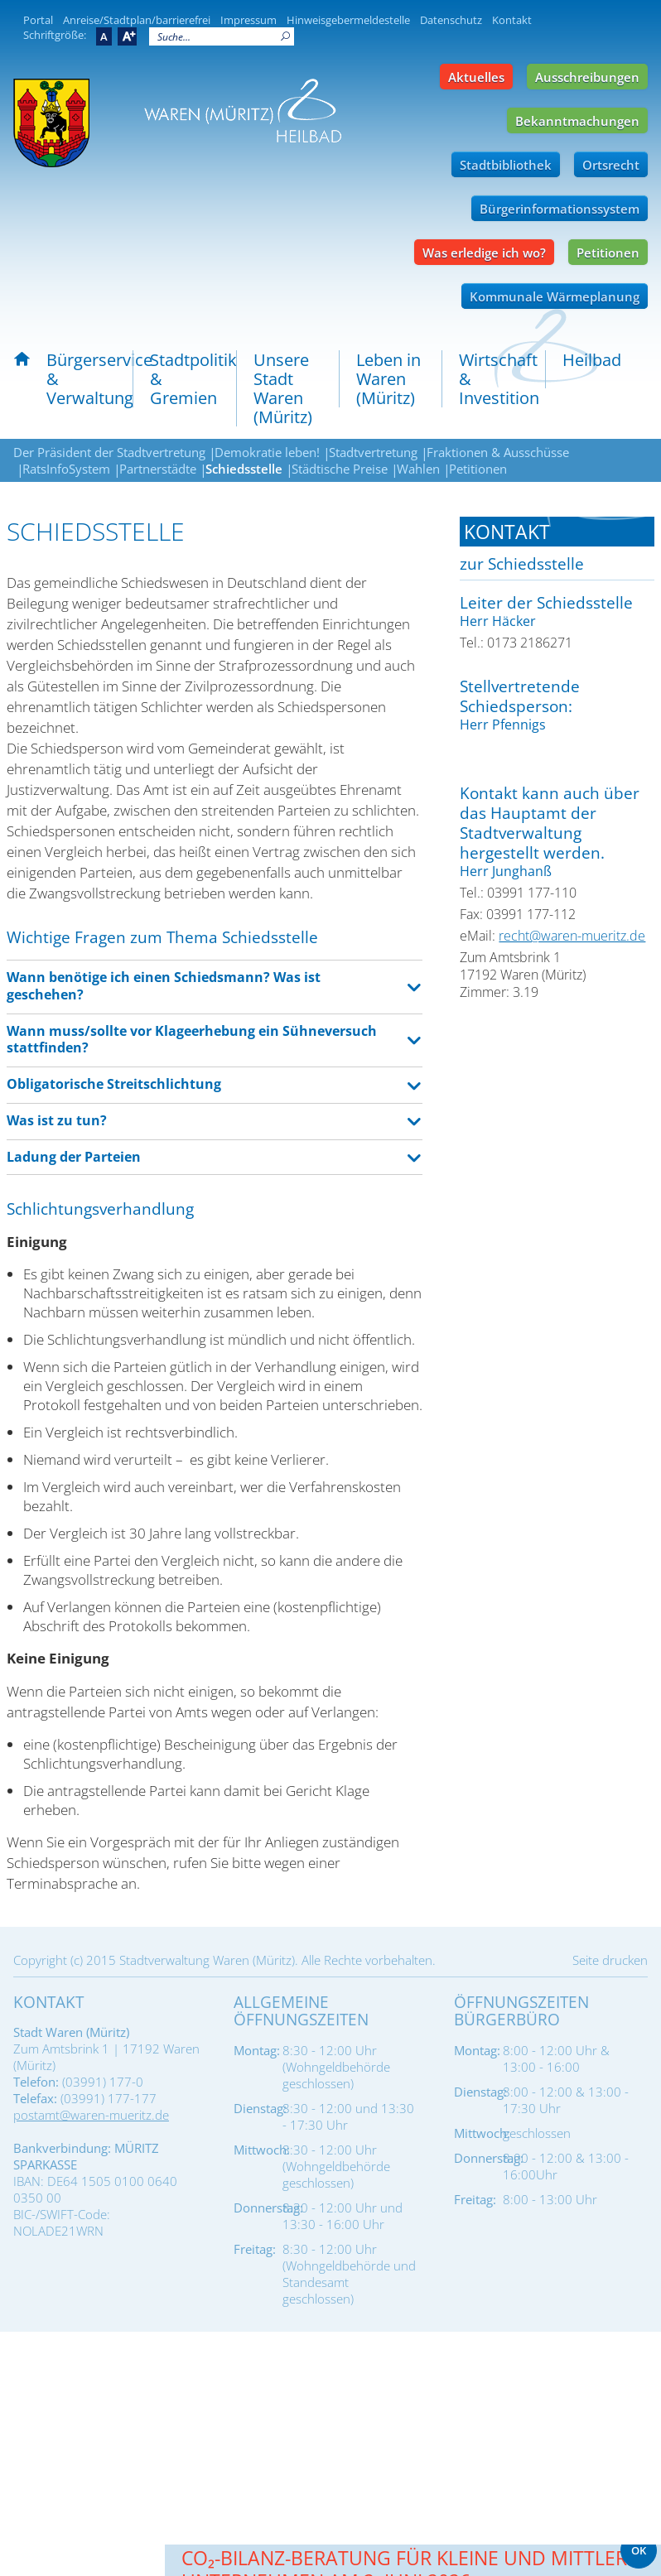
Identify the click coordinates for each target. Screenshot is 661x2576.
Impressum (248, 19)
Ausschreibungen (587, 77)
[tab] (557, 531)
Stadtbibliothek (506, 164)
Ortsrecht (610, 164)
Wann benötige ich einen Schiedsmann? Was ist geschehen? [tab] (164, 986)
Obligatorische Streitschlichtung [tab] (114, 1084)
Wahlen (418, 468)
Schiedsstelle (243, 468)
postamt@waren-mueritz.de (91, 2115)
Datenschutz (451, 19)
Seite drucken (610, 1960)
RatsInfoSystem (66, 468)
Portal (38, 19)
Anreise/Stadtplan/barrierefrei (136, 19)
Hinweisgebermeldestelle (348, 19)
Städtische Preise (340, 468)
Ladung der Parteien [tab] (74, 1157)
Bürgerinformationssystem (559, 208)
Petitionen (608, 252)
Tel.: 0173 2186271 (516, 642)
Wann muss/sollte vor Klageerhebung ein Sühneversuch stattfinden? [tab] (192, 1039)
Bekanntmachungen (577, 121)
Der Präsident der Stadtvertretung (109, 452)
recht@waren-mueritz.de (572, 936)
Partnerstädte (157, 468)
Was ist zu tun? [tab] (57, 1120)
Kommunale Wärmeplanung (554, 296)
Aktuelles (476, 77)
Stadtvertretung (373, 452)
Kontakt (512, 19)
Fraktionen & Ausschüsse (498, 452)
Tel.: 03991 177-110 (518, 893)
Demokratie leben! (267, 452)
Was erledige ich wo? (484, 252)
